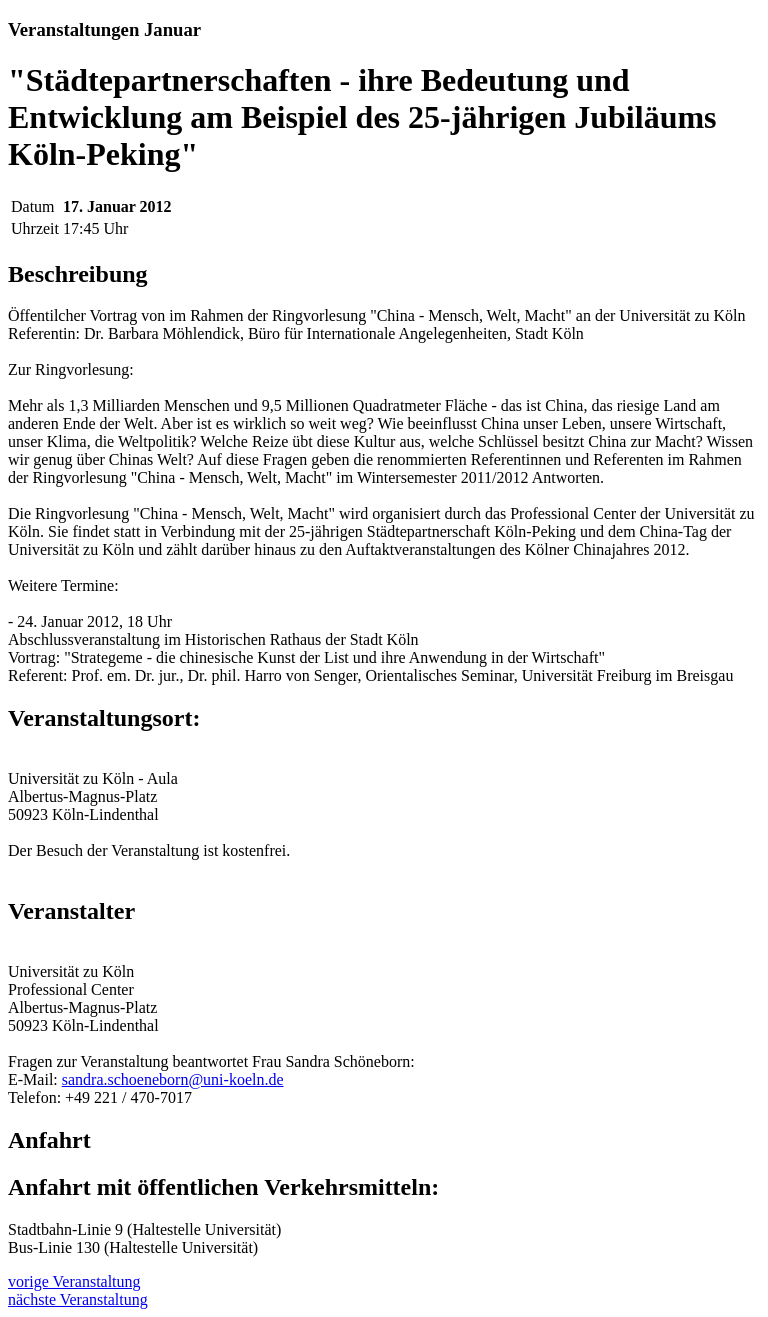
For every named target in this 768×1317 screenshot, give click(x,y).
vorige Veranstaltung (74, 1281)
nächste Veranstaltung (78, 1299)
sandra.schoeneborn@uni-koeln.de (173, 1079)
